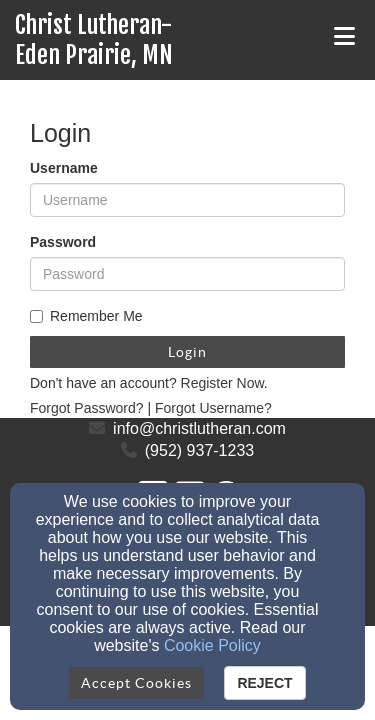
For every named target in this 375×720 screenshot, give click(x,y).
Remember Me (86, 316)
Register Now (222, 383)
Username (64, 168)
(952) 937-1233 (199, 450)
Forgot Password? (87, 408)
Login (187, 352)
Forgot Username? (213, 408)
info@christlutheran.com (199, 428)
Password (63, 242)
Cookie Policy (212, 645)
